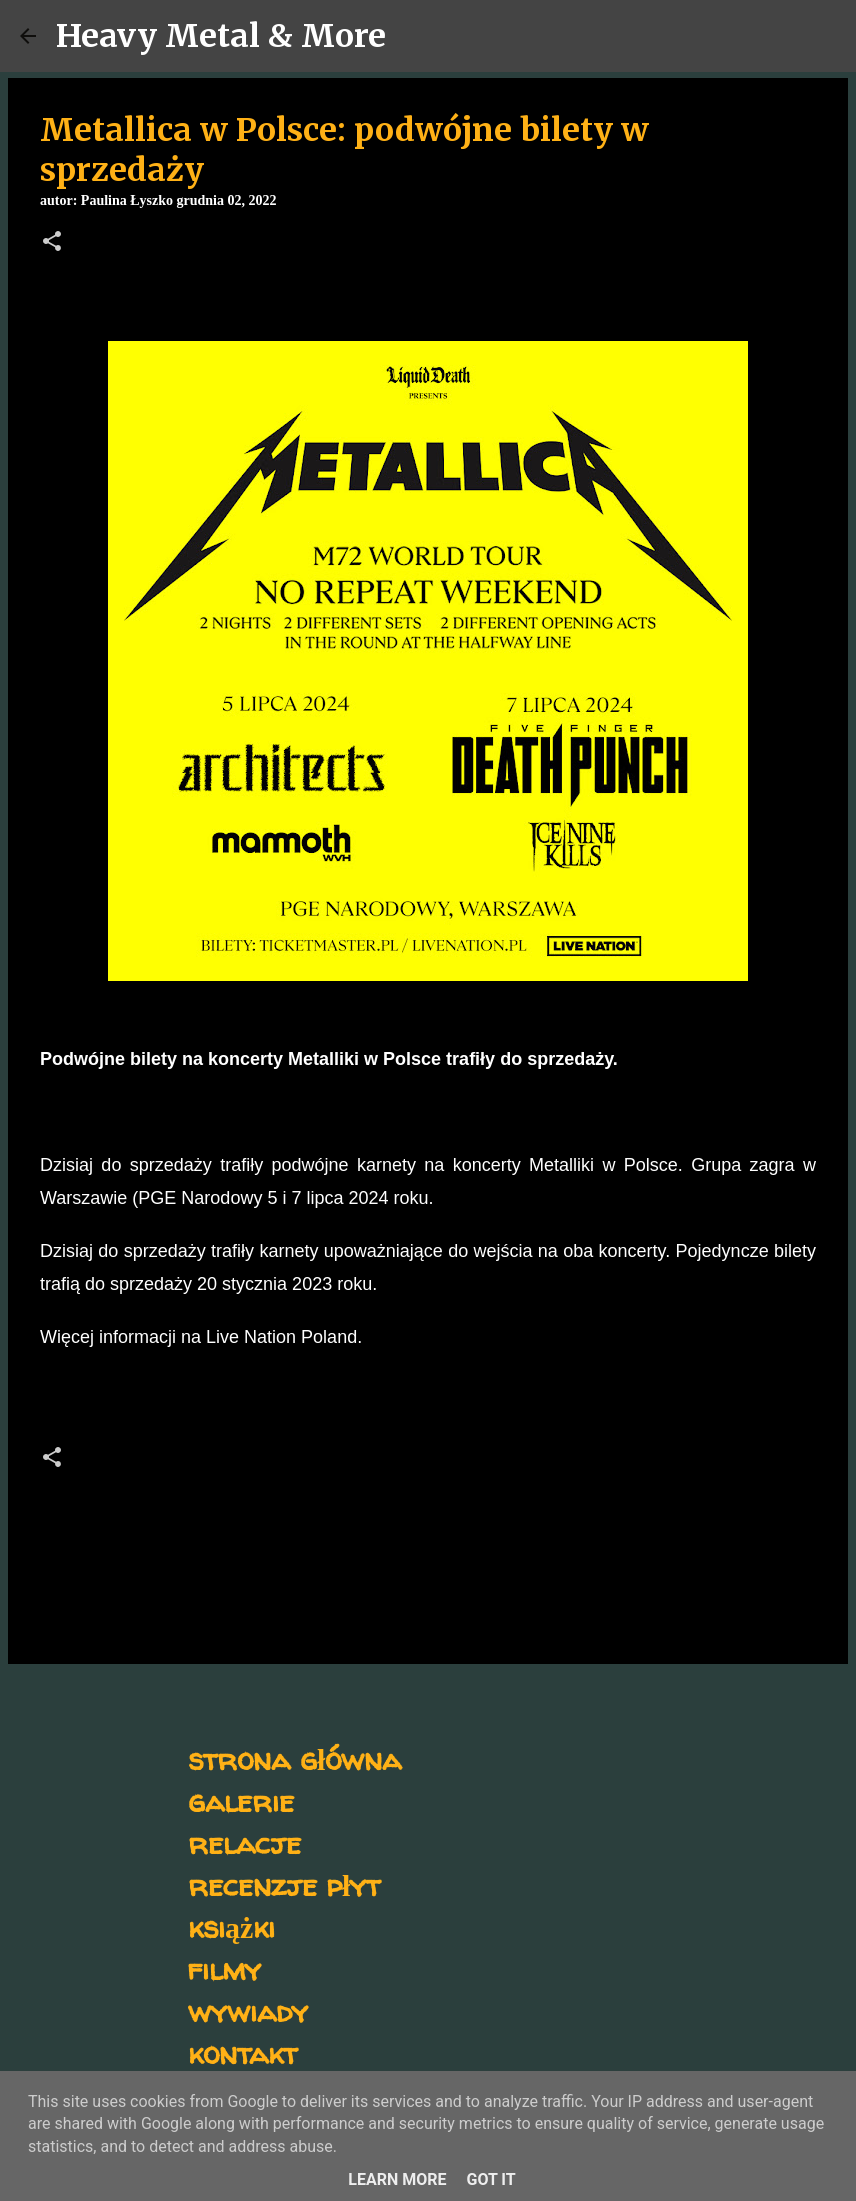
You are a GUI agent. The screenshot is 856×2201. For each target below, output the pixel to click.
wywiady (248, 2010)
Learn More (397, 2179)
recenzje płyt (284, 1884)
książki (231, 1926)
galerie (241, 1800)
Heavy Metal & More (221, 36)
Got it (490, 2179)
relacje (244, 1842)
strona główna (294, 1758)
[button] (52, 243)
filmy (224, 1968)
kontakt (242, 2052)
